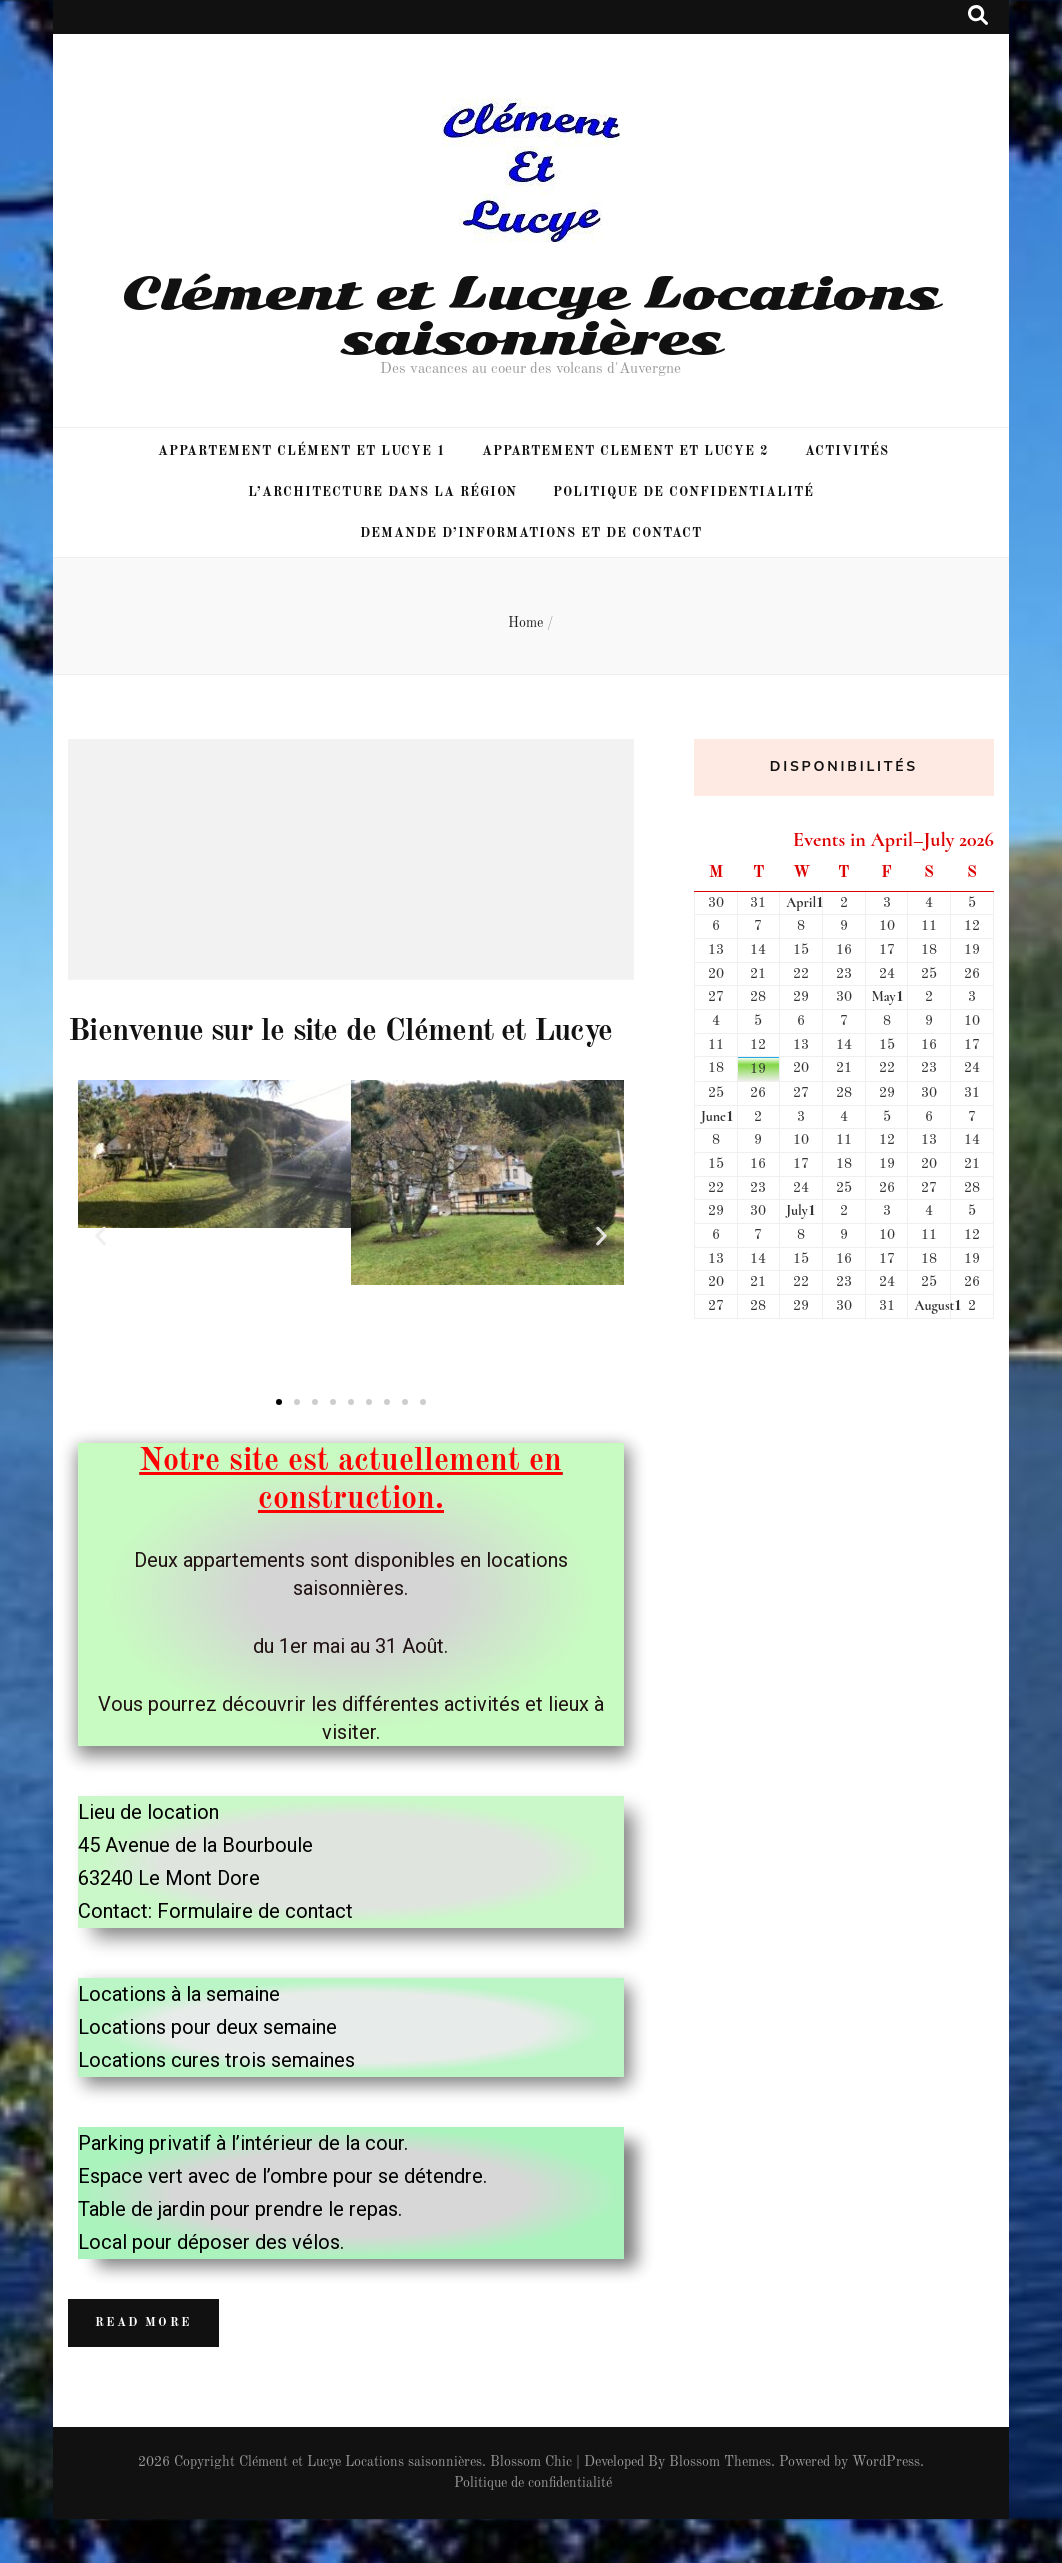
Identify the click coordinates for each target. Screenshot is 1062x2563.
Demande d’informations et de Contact (530, 533)
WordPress (886, 2506)
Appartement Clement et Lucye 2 (625, 451)
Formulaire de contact (255, 1955)
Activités (847, 451)
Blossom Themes (720, 2506)
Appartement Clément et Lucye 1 (301, 451)
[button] (279, 1446)
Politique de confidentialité (683, 492)
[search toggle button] (978, 16)
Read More (143, 2367)
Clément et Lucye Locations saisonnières (530, 316)
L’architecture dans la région (382, 492)
